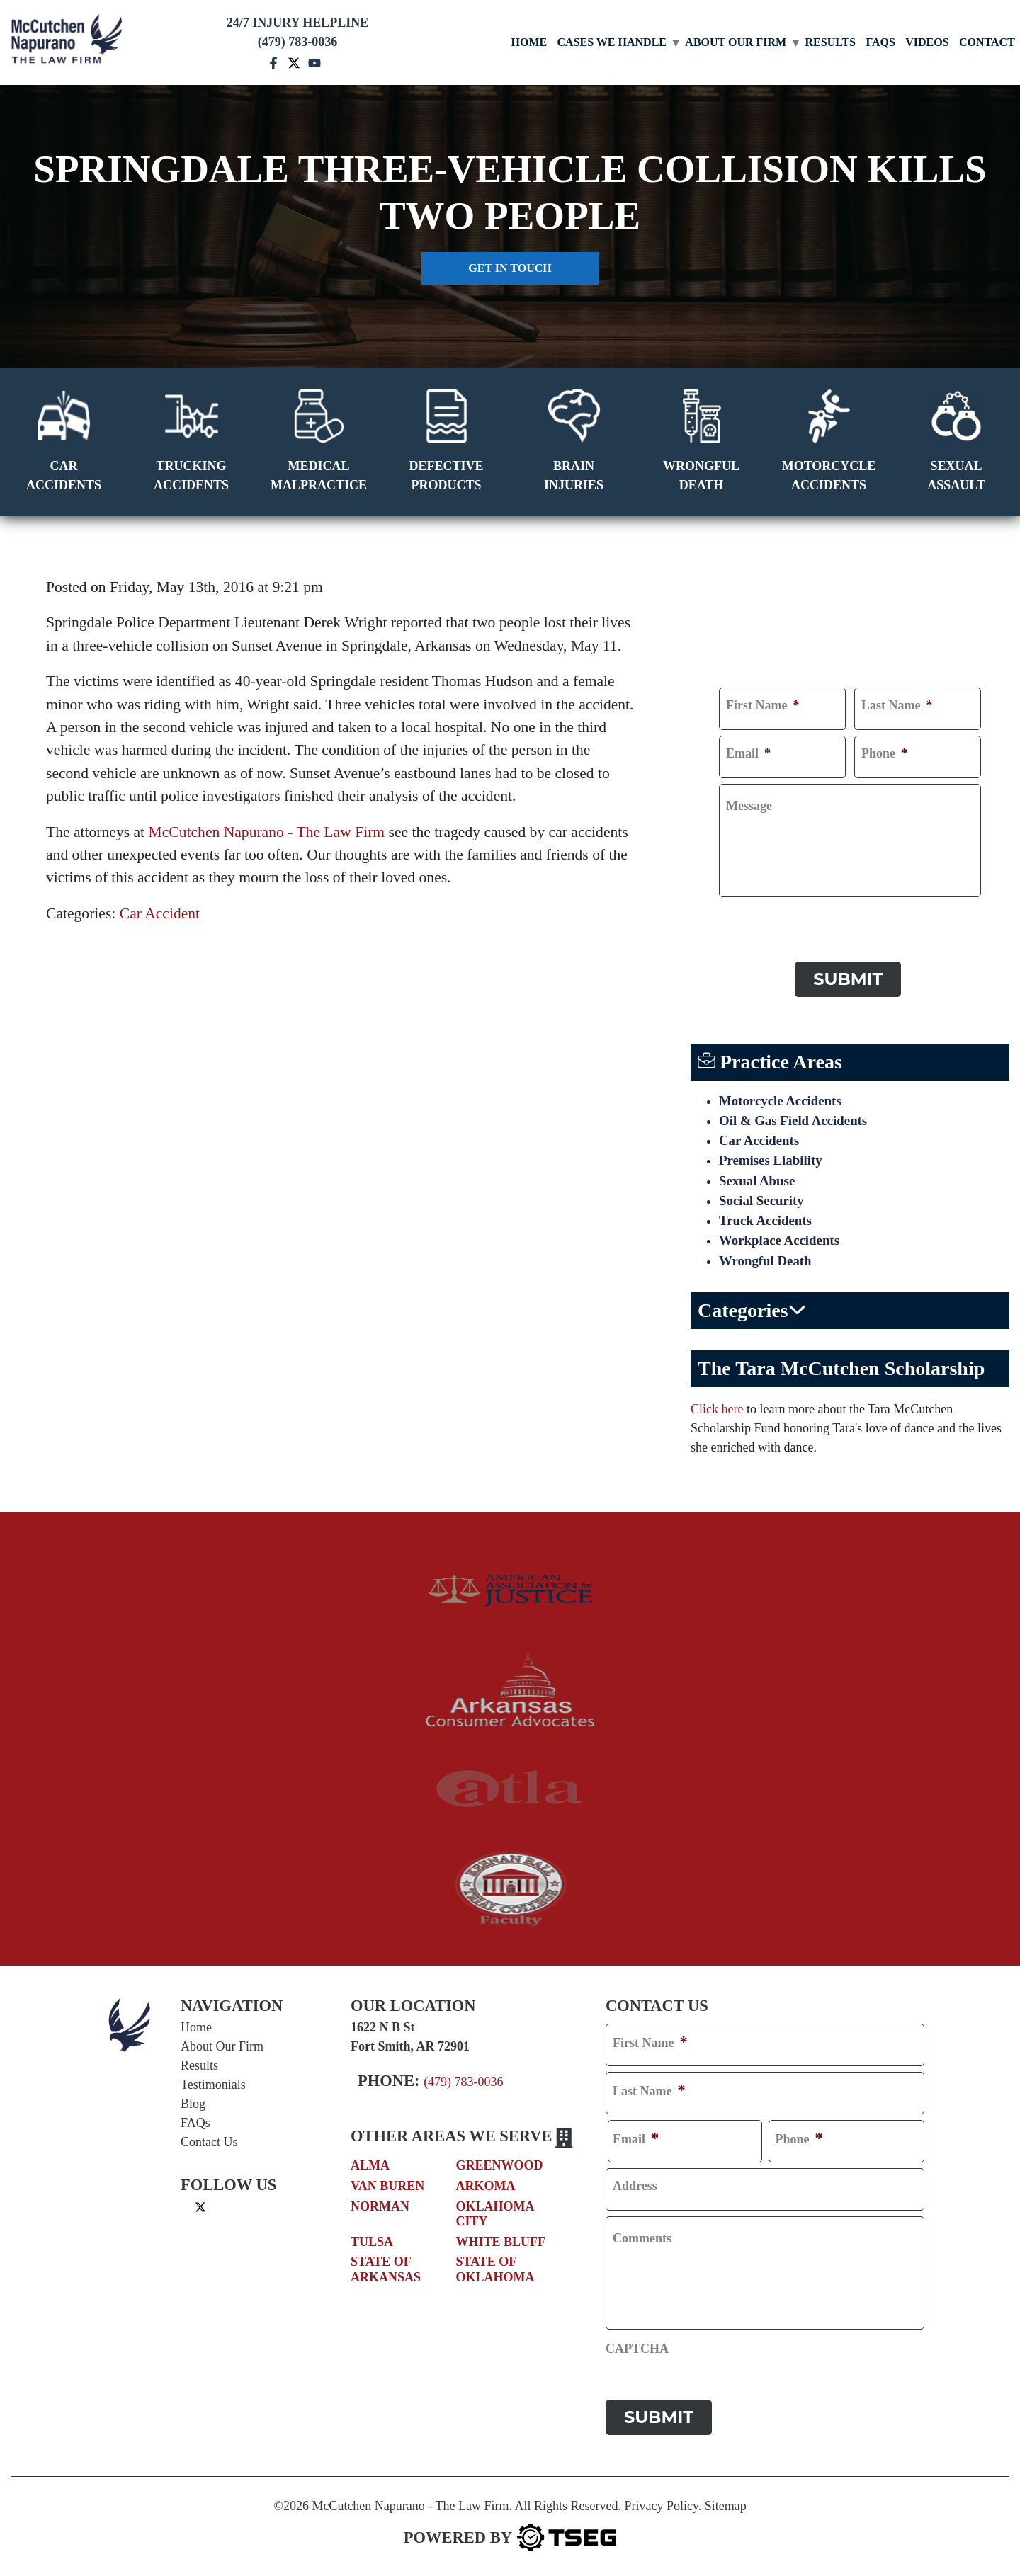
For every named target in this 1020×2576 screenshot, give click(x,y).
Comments (642, 2242)
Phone (884, 753)
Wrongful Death (768, 1264)
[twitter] (200, 2209)
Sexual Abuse (759, 1179)
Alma (370, 2169)
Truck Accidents (768, 1221)
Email (748, 753)
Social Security (764, 1200)
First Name (762, 705)
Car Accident (160, 913)
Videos (926, 42)
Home (529, 42)
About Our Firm (735, 42)
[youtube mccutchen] (314, 62)
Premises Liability (774, 1158)
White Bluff (501, 2245)
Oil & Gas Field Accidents (797, 1115)
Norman (380, 2210)
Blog (193, 2107)
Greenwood (499, 2169)
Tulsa (372, 2245)
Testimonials (213, 2088)
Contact (987, 42)
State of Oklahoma (495, 2274)
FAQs (880, 42)
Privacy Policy (661, 2502)
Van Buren (387, 2189)
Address (635, 2189)
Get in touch (509, 268)
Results (830, 42)
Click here (717, 1413)
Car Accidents (761, 1136)
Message (749, 806)
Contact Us (209, 2145)
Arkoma (486, 2189)
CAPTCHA (750, 916)
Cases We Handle (612, 42)
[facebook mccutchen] (273, 62)
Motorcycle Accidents (784, 1094)
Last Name (897, 705)
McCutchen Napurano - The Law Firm (267, 831)
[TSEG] (510, 2534)
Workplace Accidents (783, 1242)
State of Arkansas (386, 2274)
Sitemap (726, 2502)
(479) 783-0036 (463, 2085)
